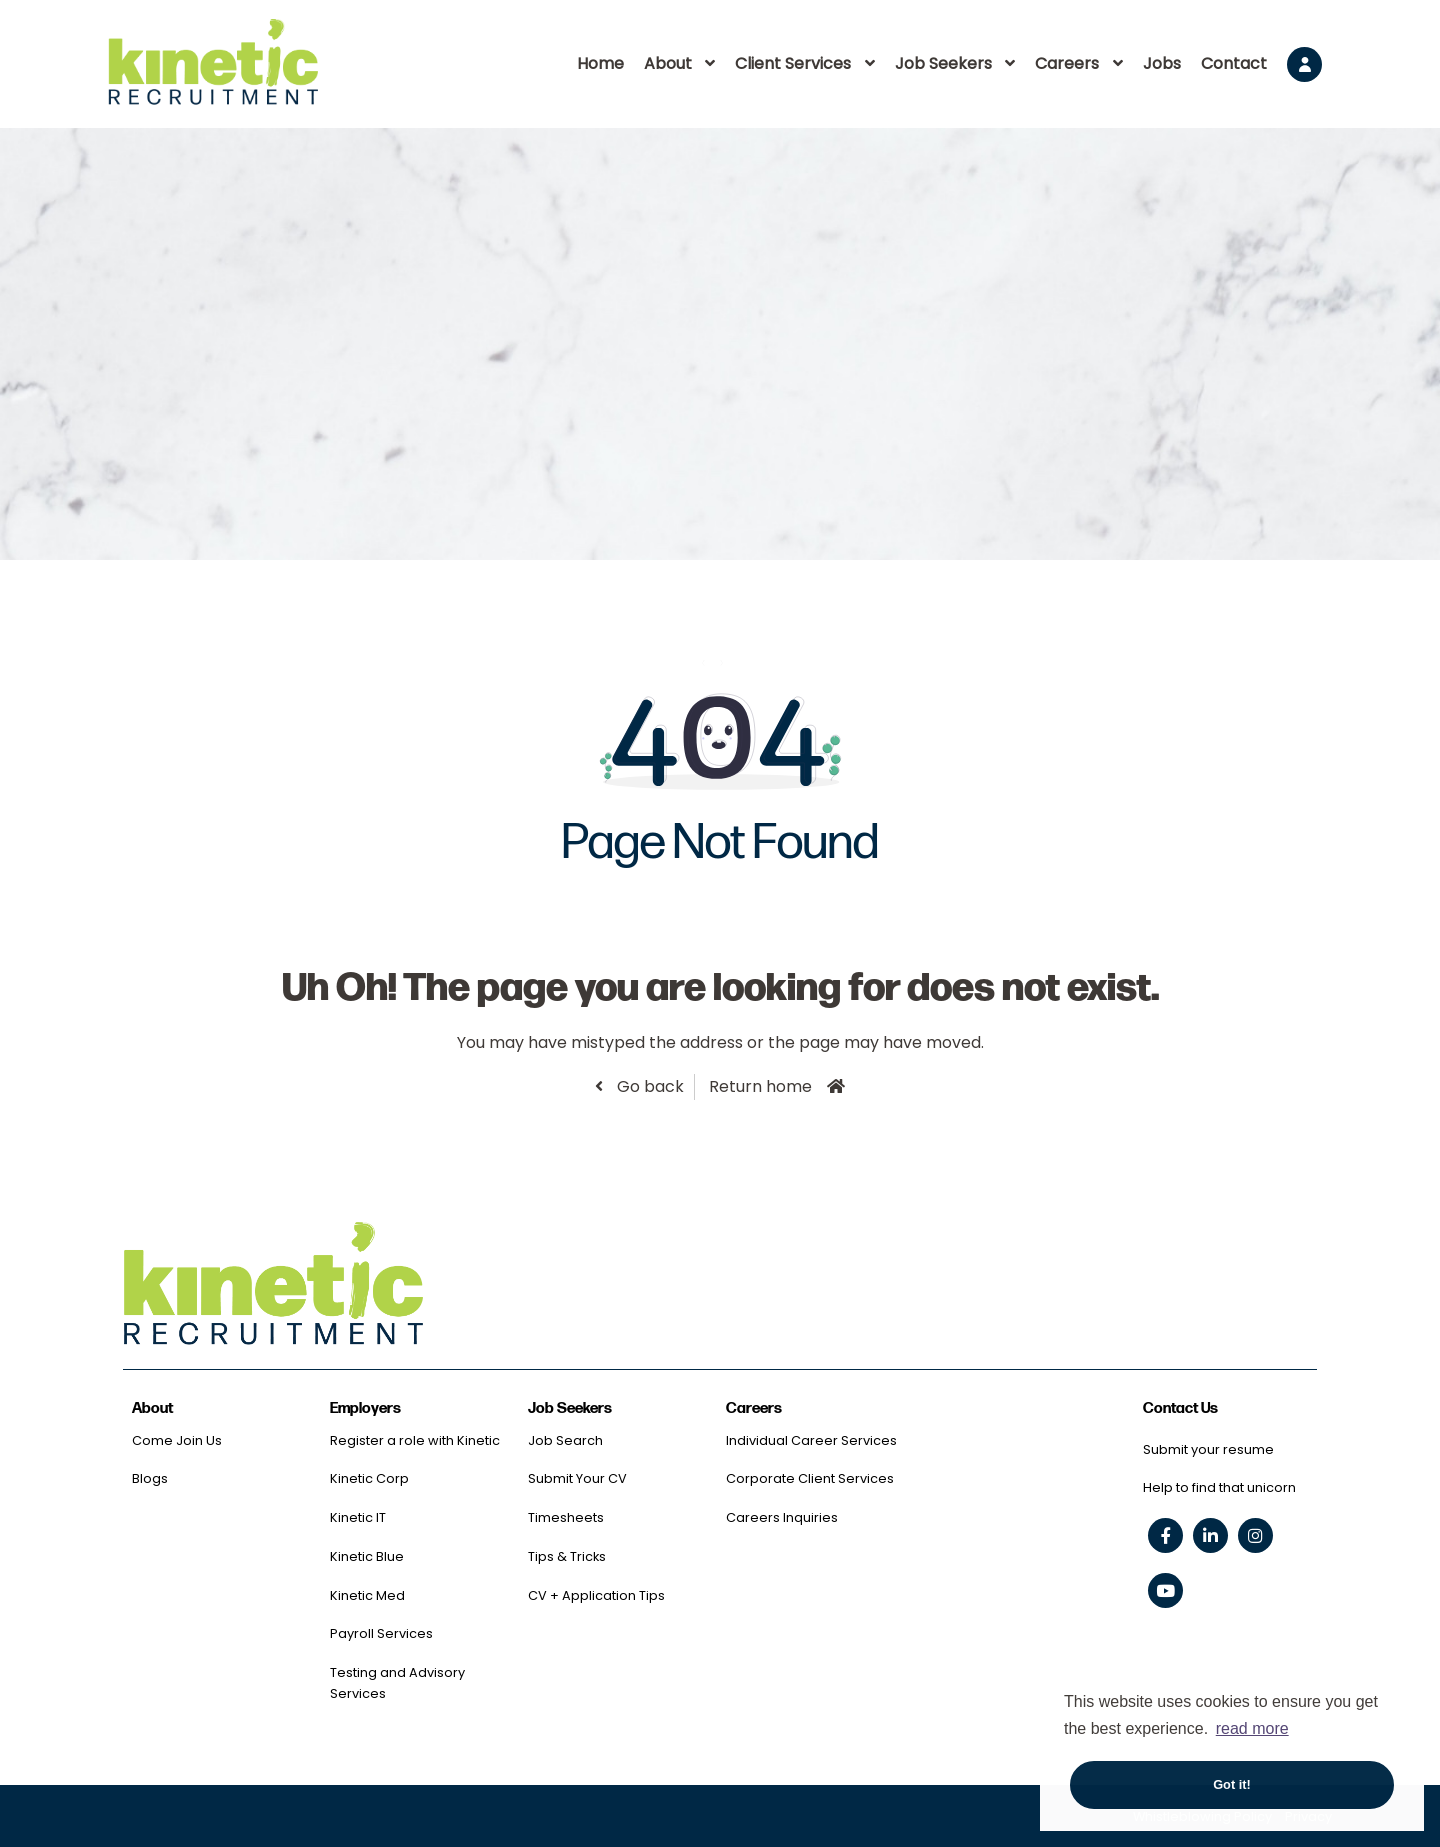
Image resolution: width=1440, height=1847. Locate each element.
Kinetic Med (367, 1595)
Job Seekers (943, 63)
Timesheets (566, 1517)
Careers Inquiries (782, 1517)
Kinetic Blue (367, 1556)
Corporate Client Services (810, 1478)
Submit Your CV (577, 1478)
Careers (1067, 63)
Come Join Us (177, 1440)
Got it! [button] (1232, 1784)
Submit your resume (1208, 1449)
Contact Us (1180, 1408)
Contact (1234, 63)
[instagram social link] (1255, 1535)
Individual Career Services (811, 1440)
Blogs (150, 1478)
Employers (365, 1408)
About (668, 63)
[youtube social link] (1165, 1590)
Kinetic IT (358, 1517)
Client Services (793, 63)
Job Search (565, 1440)
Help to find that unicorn (1219, 1487)
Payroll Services (381, 1633)
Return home (760, 1086)
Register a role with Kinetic (415, 1440)
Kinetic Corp (369, 1478)
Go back (648, 1086)
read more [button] (1252, 1728)
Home (600, 63)
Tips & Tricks (567, 1556)
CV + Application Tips (596, 1595)
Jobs (1162, 63)
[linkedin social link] (1210, 1535)
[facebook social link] (1165, 1535)
